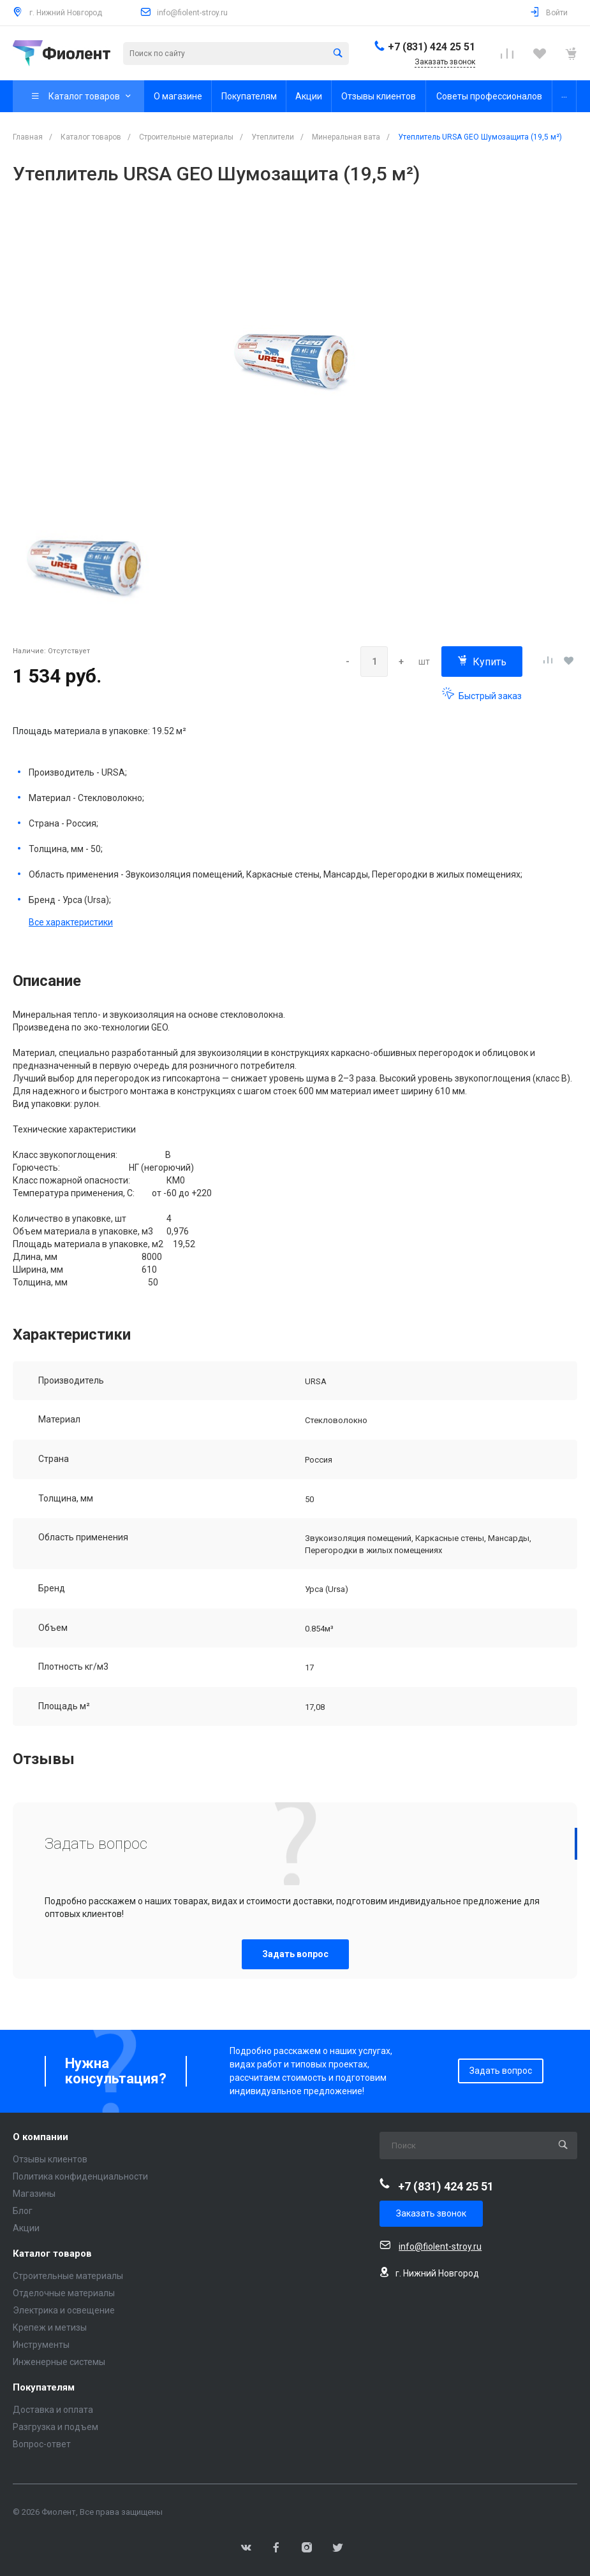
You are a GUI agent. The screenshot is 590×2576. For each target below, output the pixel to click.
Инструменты (41, 2345)
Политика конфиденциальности (80, 2176)
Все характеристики (71, 922)
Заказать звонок (431, 2213)
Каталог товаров (52, 2253)
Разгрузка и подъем (55, 2427)
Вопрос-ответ (42, 2444)
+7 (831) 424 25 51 (431, 47)
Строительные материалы (68, 2276)
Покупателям (44, 2387)
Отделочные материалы (64, 2293)
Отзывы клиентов (50, 2159)
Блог (23, 2211)
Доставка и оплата (53, 2410)
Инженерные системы (59, 2362)
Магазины (34, 2194)
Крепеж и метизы (50, 2327)
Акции (26, 2228)
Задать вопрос (295, 1954)
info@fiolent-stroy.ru (192, 12)
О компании (40, 2137)
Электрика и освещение (64, 2310)
